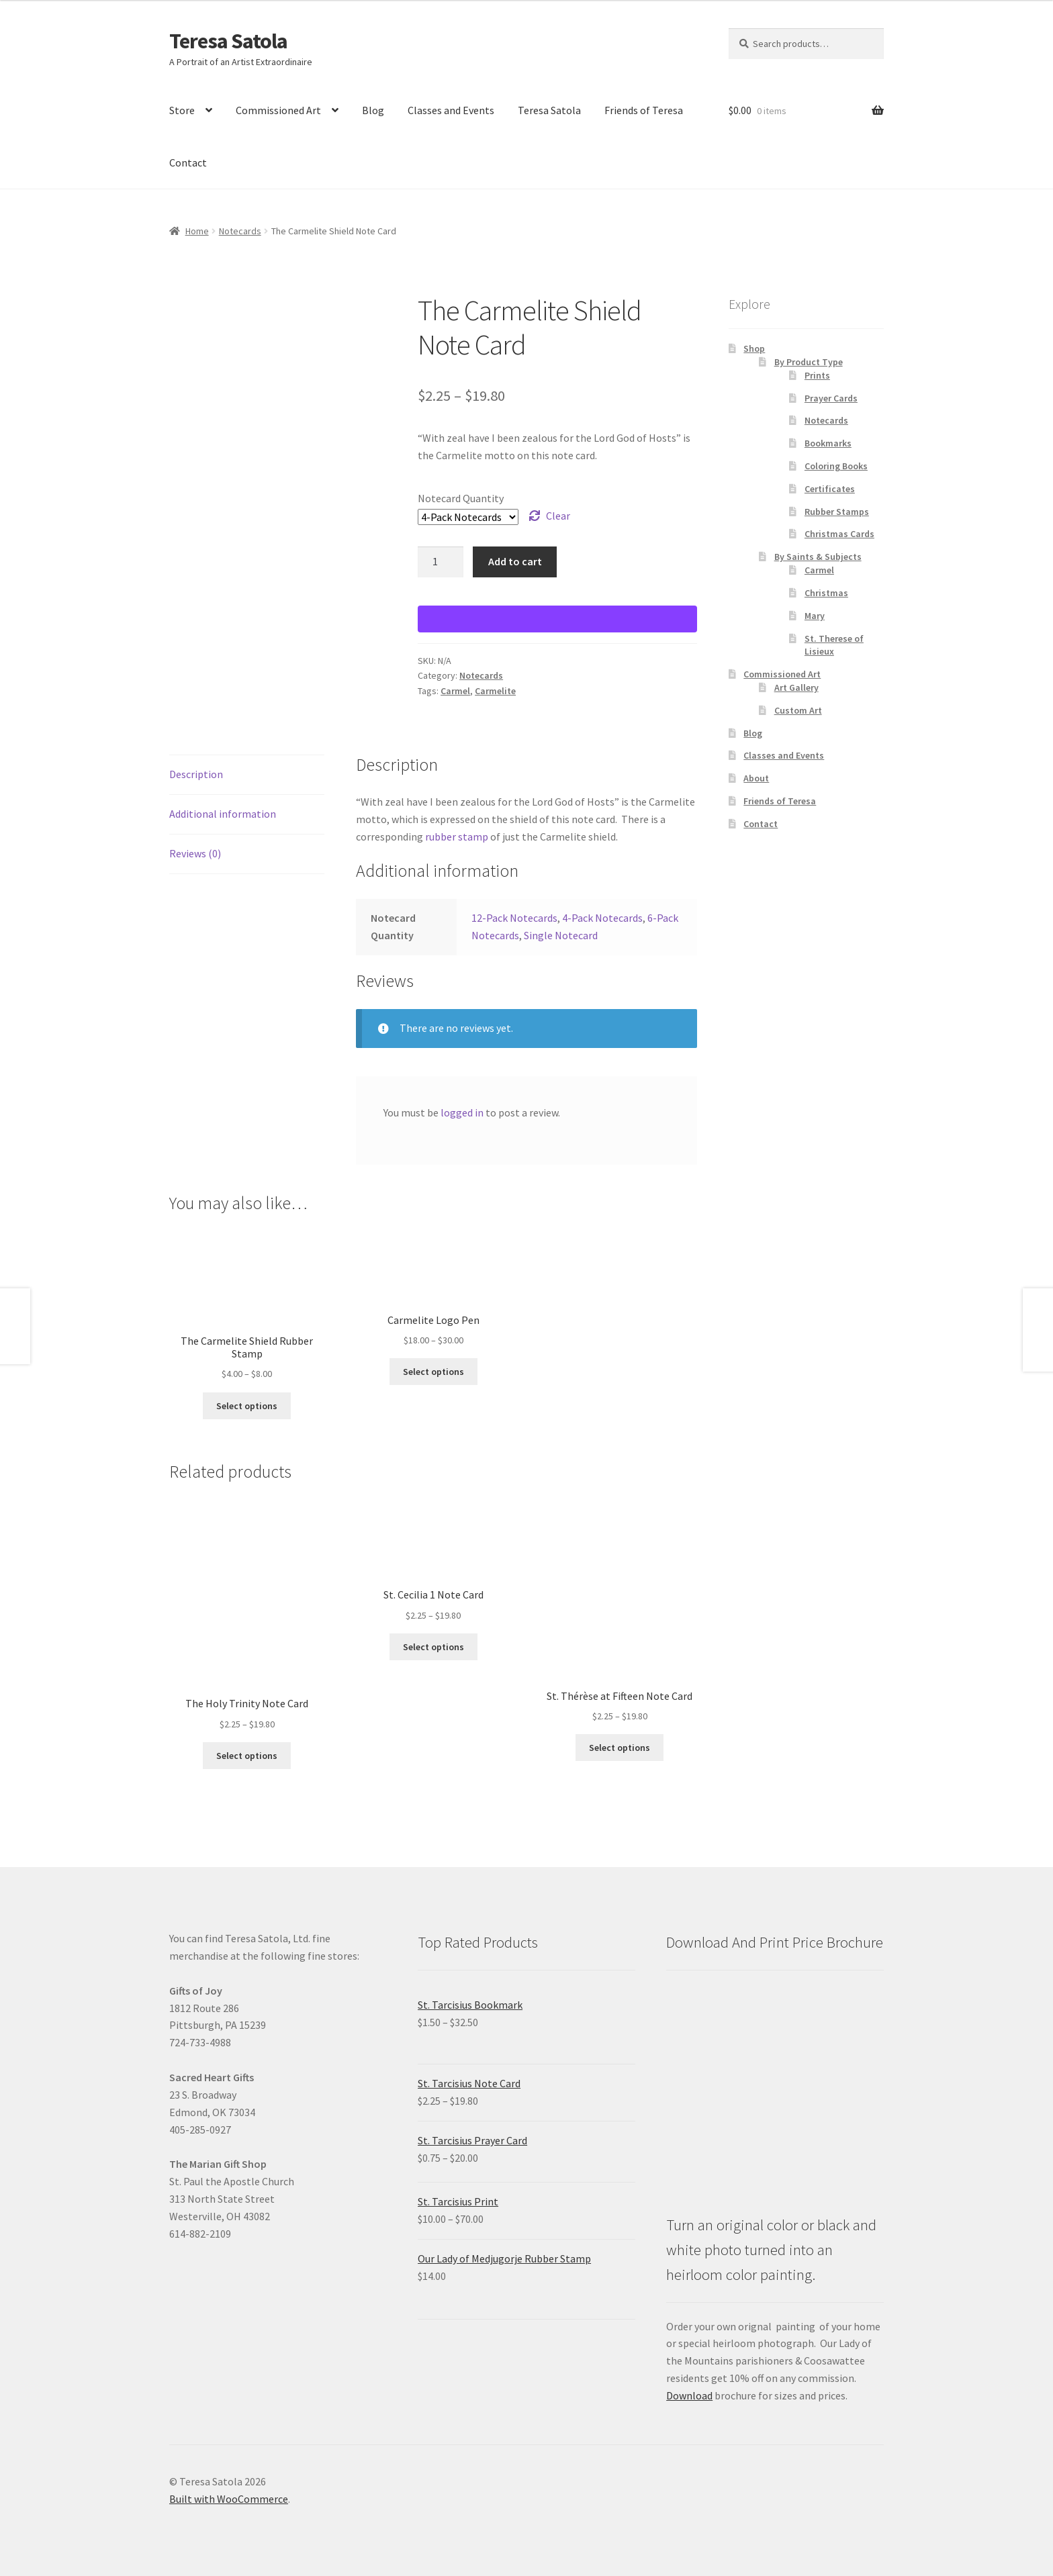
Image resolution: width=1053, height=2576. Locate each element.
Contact (188, 162)
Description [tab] (196, 774)
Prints (817, 375)
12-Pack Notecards (514, 917)
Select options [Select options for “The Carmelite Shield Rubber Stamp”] (246, 1406)
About (756, 778)
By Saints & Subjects (818, 557)
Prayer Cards (831, 398)
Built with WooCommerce (228, 2499)
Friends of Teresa (643, 110)
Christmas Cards (839, 534)
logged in (462, 1112)
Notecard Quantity (461, 498)
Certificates (830, 489)
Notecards (240, 231)
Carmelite (495, 691)
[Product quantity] (440, 561)
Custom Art (798, 710)
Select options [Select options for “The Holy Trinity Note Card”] (246, 1756)
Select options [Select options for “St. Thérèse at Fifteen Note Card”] (619, 1748)
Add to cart (515, 561)
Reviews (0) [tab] (195, 853)
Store (182, 110)
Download (689, 2395)
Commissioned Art (278, 110)
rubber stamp (456, 836)
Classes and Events (451, 110)
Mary (815, 616)
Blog (373, 110)
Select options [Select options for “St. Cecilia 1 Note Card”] (433, 1647)
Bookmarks (828, 443)
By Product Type (808, 362)
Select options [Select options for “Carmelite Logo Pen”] (433, 1372)
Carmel (455, 691)
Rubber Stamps (837, 512)
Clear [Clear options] (558, 515)
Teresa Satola (228, 41)
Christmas (826, 593)
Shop (754, 348)
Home (197, 231)
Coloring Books (836, 466)
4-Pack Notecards (602, 917)
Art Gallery (796, 687)
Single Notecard (561, 935)
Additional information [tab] (222, 813)
